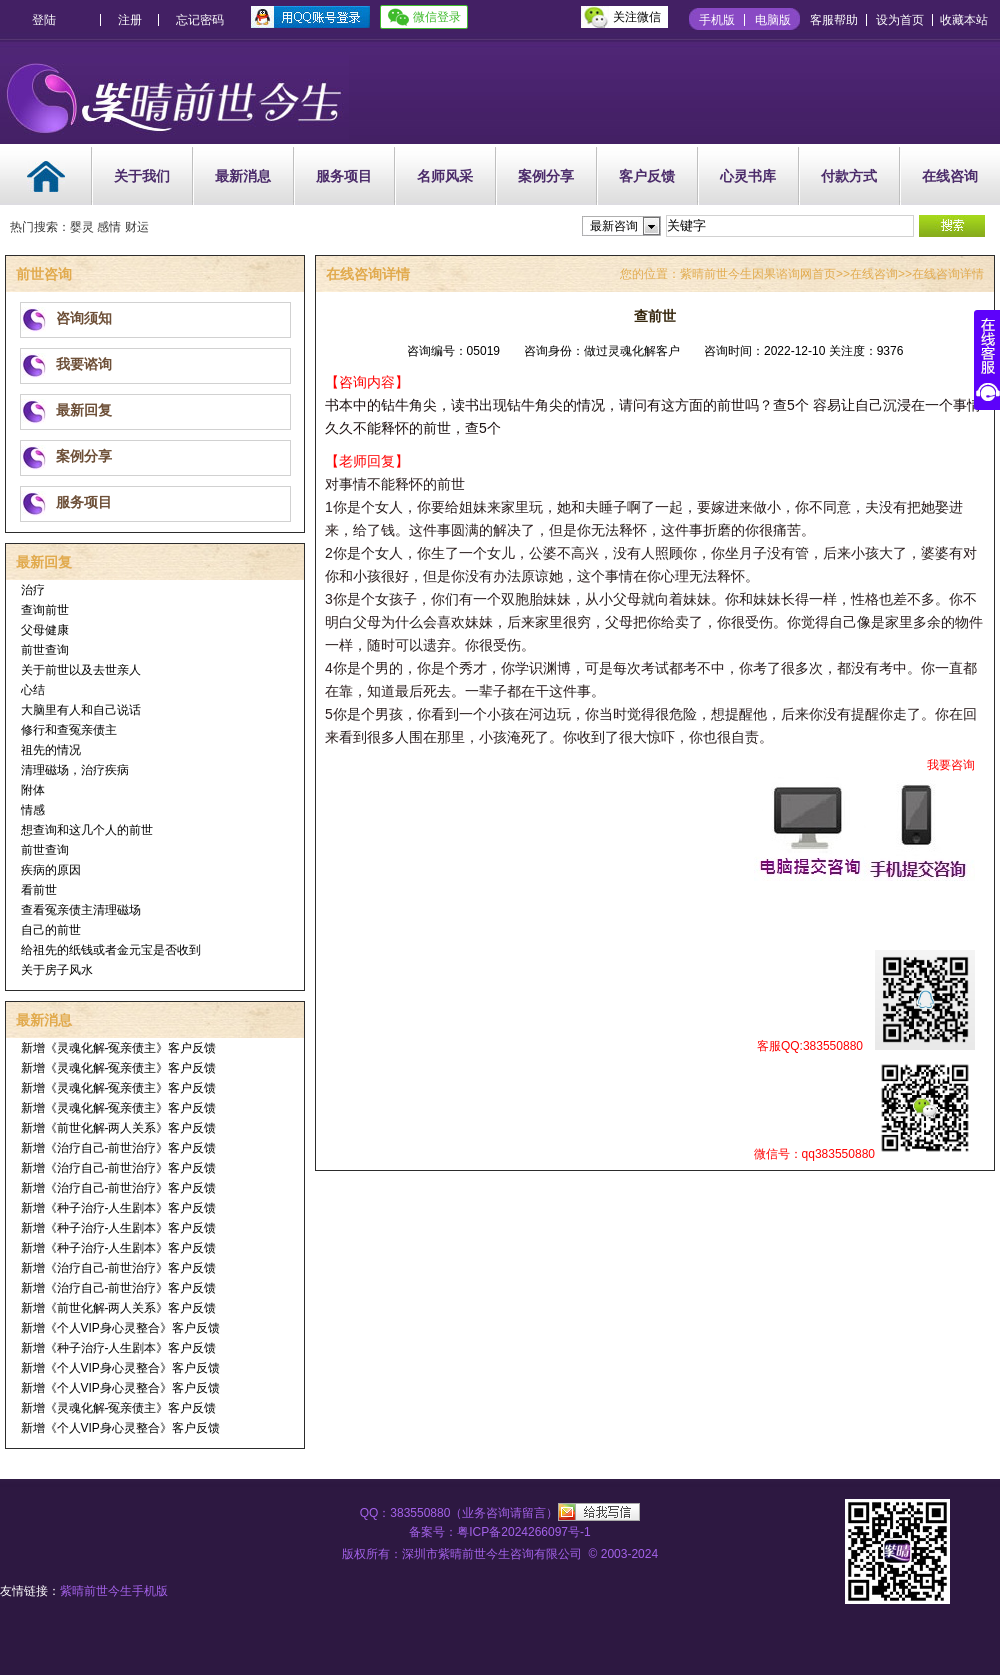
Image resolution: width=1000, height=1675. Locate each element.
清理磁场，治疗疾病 (75, 770)
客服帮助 (834, 20)
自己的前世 (51, 930)
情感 (33, 810)
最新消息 (243, 176)
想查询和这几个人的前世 (87, 830)
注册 (130, 20)
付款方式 (849, 176)
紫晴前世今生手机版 (114, 1591)
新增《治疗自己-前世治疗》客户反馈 (119, 1148)
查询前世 (45, 610)
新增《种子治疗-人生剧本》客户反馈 (119, 1208)
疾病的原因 (51, 870)
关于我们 (142, 176)
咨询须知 (84, 318)
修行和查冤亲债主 (69, 730)
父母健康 (45, 630)
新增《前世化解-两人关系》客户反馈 (119, 1128)
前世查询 (45, 650)
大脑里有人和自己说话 (81, 710)
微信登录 (437, 17)
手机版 (717, 20)
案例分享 (546, 176)
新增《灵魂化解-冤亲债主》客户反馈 (119, 1048)
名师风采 (445, 176)
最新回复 (84, 410)
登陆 (44, 20)
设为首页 (900, 20)
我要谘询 (84, 364)
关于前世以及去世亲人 (81, 670)
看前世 (39, 890)
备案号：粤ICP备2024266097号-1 (499, 1532)
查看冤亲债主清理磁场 (81, 910)
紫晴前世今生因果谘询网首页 (758, 274)
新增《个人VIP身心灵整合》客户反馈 (120, 1328)
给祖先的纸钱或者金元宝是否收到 (111, 950)
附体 (33, 790)
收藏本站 (964, 20)
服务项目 (344, 176)
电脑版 (773, 20)
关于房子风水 (57, 970)
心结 (33, 690)
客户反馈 (647, 176)
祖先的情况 (51, 750)
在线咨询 (950, 176)
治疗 (33, 590)
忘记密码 (200, 20)
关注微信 (637, 17)
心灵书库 (748, 176)
